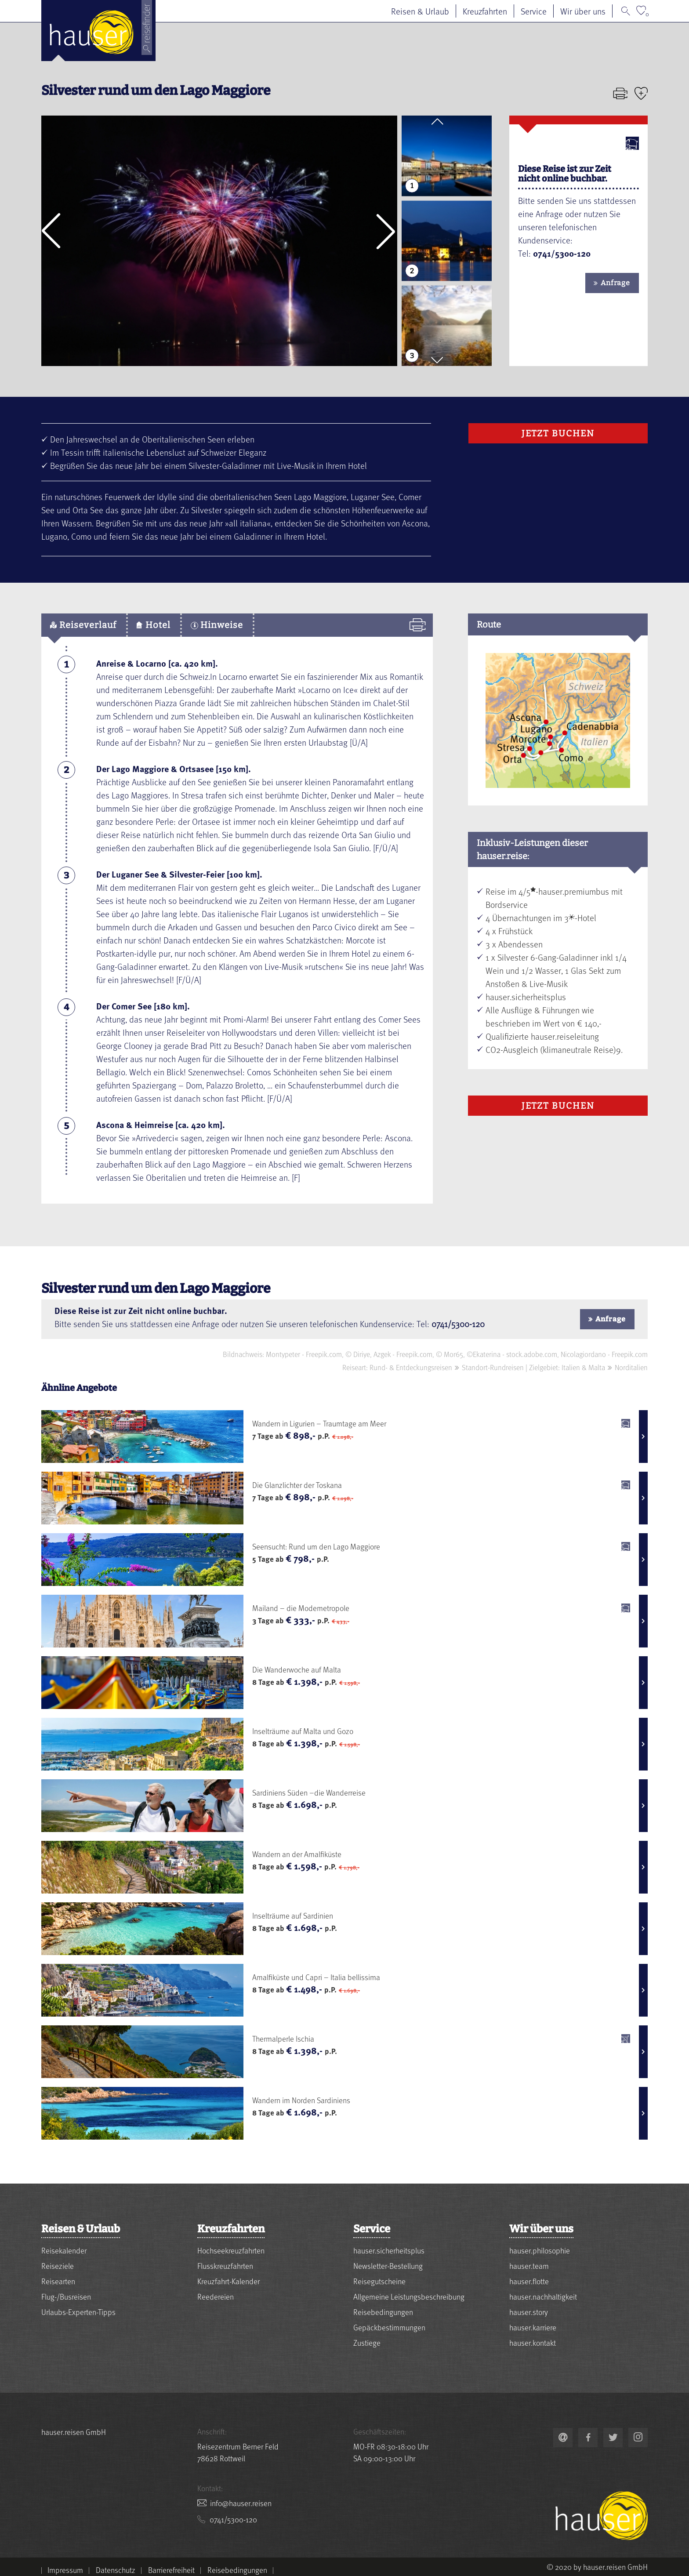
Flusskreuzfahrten (225, 2265)
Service (534, 11)
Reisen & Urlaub (420, 11)
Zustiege (367, 2342)
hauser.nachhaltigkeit (543, 2296)
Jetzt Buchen (558, 433)
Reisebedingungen (383, 2312)
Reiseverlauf (83, 625)
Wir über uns (583, 11)
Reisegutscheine (379, 2281)
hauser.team (529, 2265)
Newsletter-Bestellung (388, 2265)
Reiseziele (57, 2265)
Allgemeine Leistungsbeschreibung (408, 2296)
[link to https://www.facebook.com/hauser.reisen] (588, 2437)
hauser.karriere (532, 2327)
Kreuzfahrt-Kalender (228, 2281)
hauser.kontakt (532, 2342)
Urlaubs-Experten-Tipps (78, 2312)
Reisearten (58, 2281)
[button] (51, 231)
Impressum (65, 2570)
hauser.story (528, 2312)
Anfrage (615, 283)
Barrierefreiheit (171, 2570)
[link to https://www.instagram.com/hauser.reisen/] (638, 2437)
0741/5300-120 (458, 1323)
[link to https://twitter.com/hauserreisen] (613, 2437)
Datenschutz (115, 2570)
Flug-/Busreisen (66, 2296)
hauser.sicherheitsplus (388, 2250)
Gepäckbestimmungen (389, 2327)
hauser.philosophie (539, 2250)
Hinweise (217, 625)
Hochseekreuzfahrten (231, 2250)
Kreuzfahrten (485, 11)
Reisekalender (64, 2250)
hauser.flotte (529, 2281)
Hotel (153, 625)
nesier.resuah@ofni (241, 2503)
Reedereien (215, 2296)
